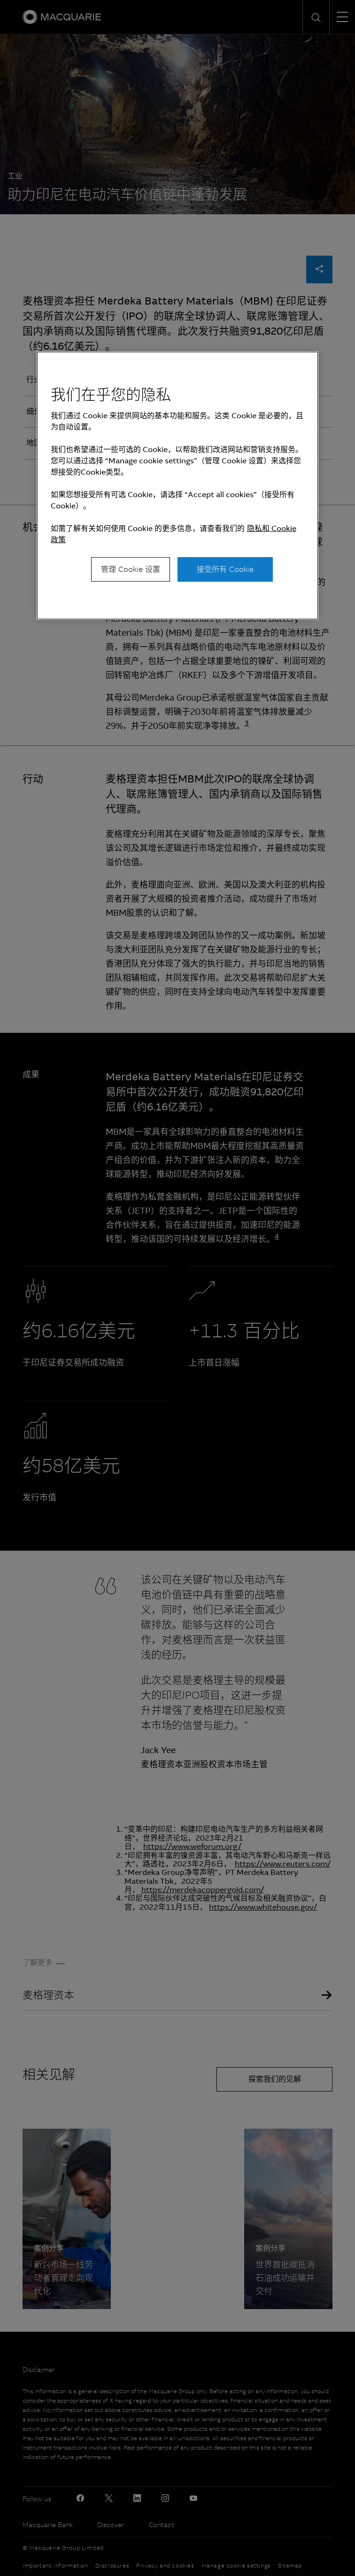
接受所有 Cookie (225, 569)
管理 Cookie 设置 (130, 569)
